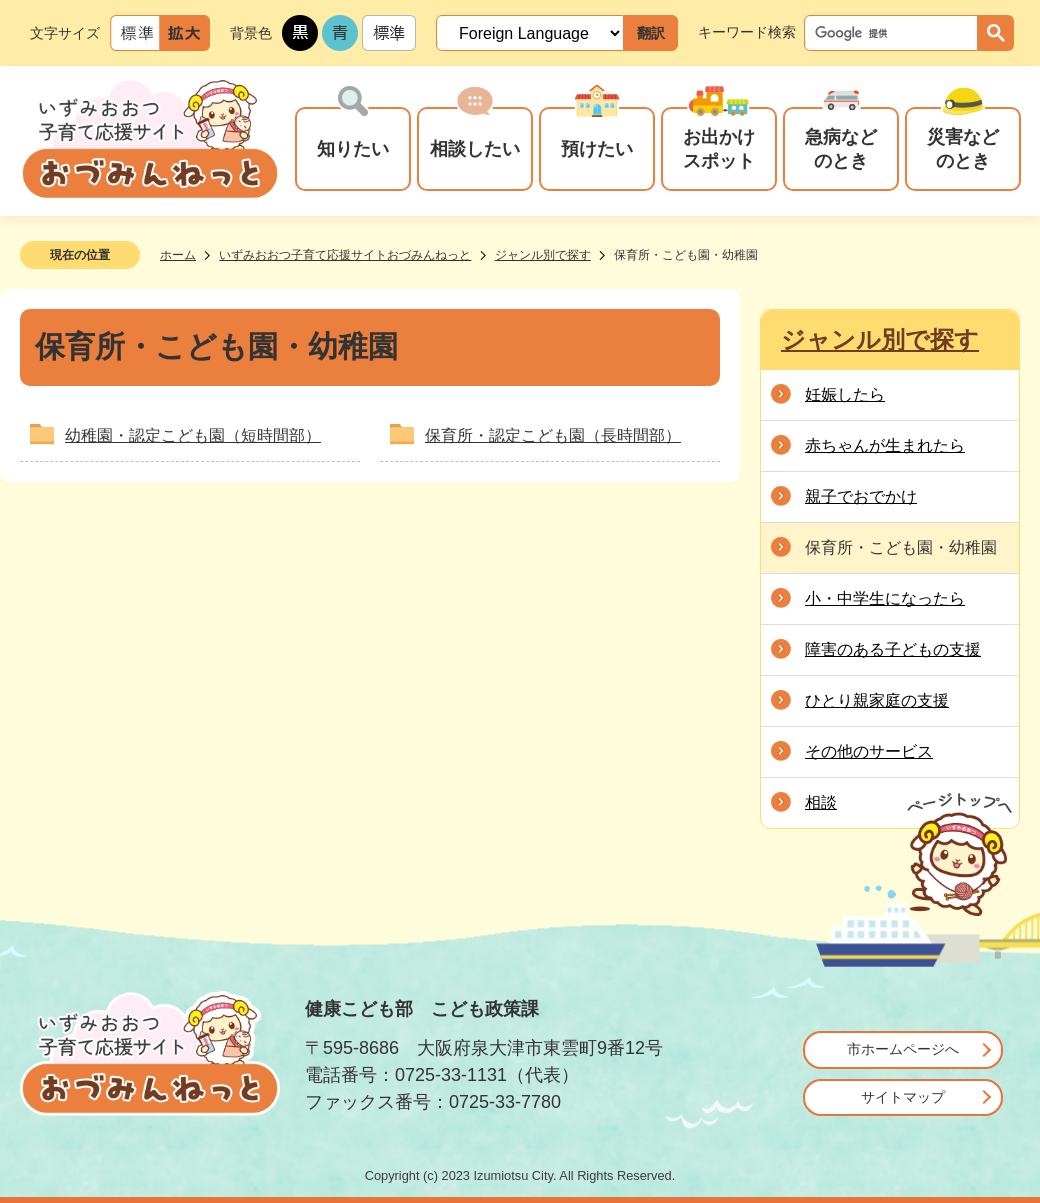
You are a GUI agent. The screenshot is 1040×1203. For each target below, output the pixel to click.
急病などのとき (841, 148)
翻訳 (651, 33)
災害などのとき (963, 148)
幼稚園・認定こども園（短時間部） (193, 435)
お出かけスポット (719, 148)
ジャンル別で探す (543, 255)
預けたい (597, 148)
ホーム (178, 255)
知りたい (353, 148)
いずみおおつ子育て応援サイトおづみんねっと (345, 255)
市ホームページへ (903, 1049)
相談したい (475, 148)
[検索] (896, 33)
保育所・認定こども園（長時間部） (553, 435)
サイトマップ (903, 1097)
